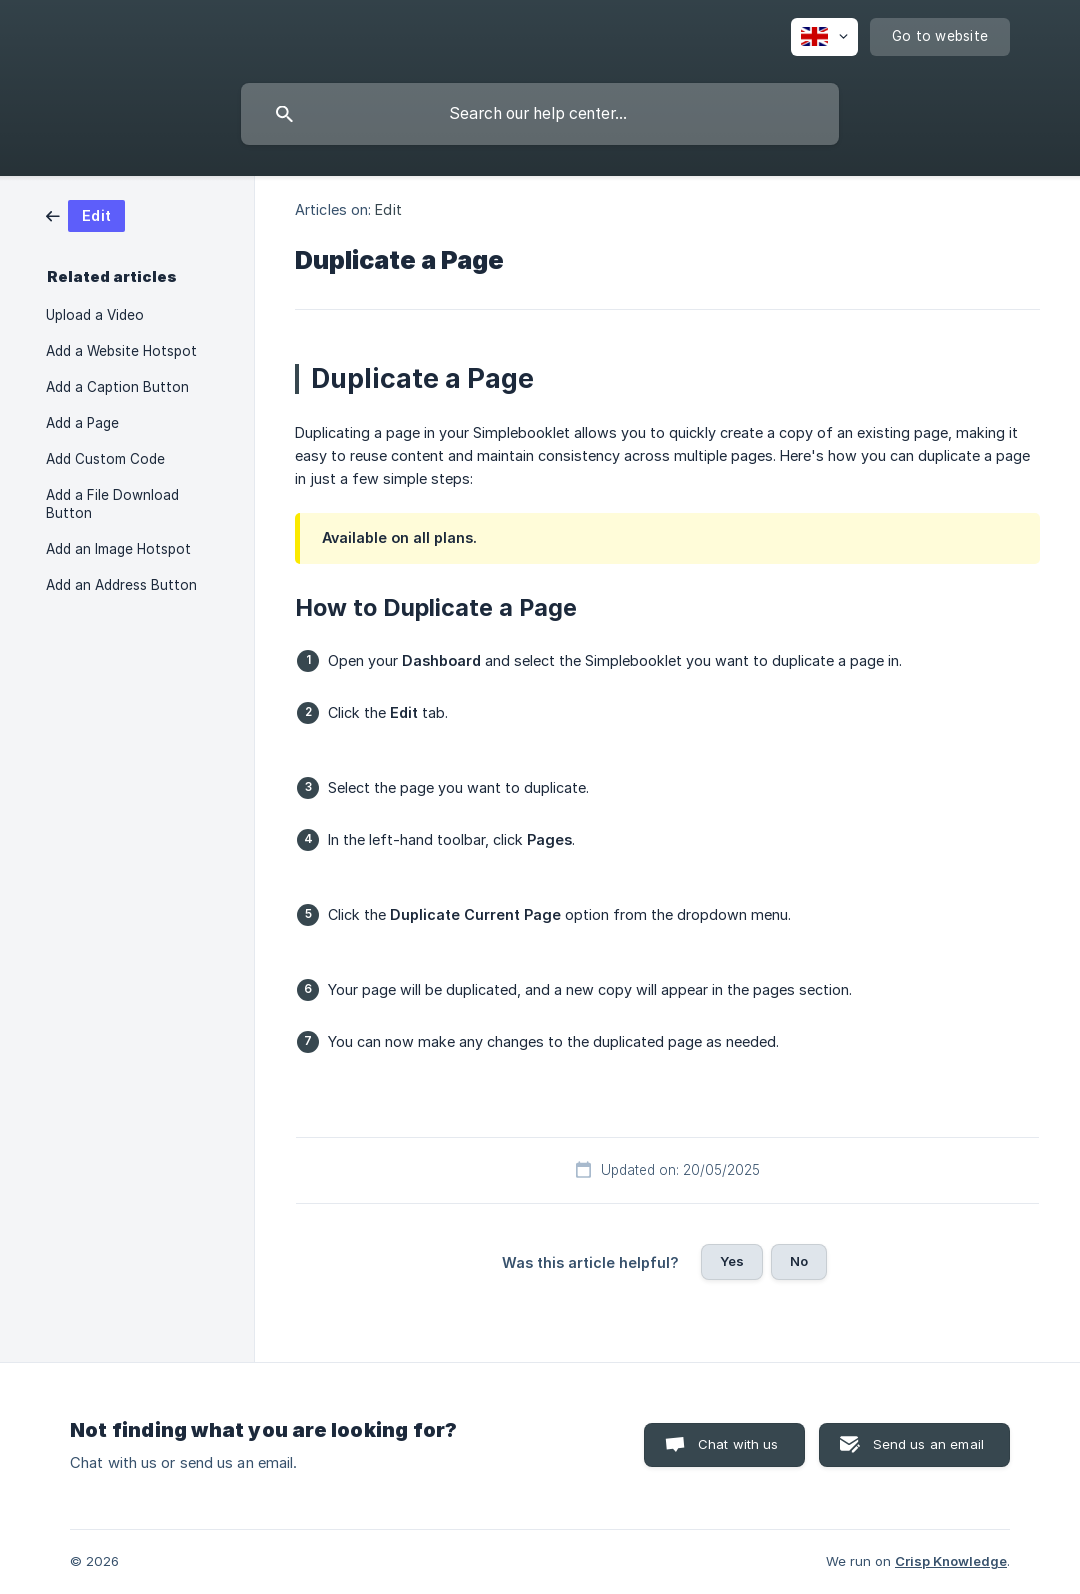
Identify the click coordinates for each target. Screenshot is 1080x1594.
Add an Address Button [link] (121, 585)
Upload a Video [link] (95, 315)
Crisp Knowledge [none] (951, 1561)
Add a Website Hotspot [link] (121, 351)
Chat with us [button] (738, 1444)
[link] (85, 214)
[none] (824, 37)
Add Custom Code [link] (105, 459)
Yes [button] (732, 1261)
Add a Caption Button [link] (117, 387)
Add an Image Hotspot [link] (118, 549)
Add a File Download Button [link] (112, 504)
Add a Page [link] (82, 423)
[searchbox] (540, 114)
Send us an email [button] (928, 1444)
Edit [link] (388, 209)
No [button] (799, 1261)
